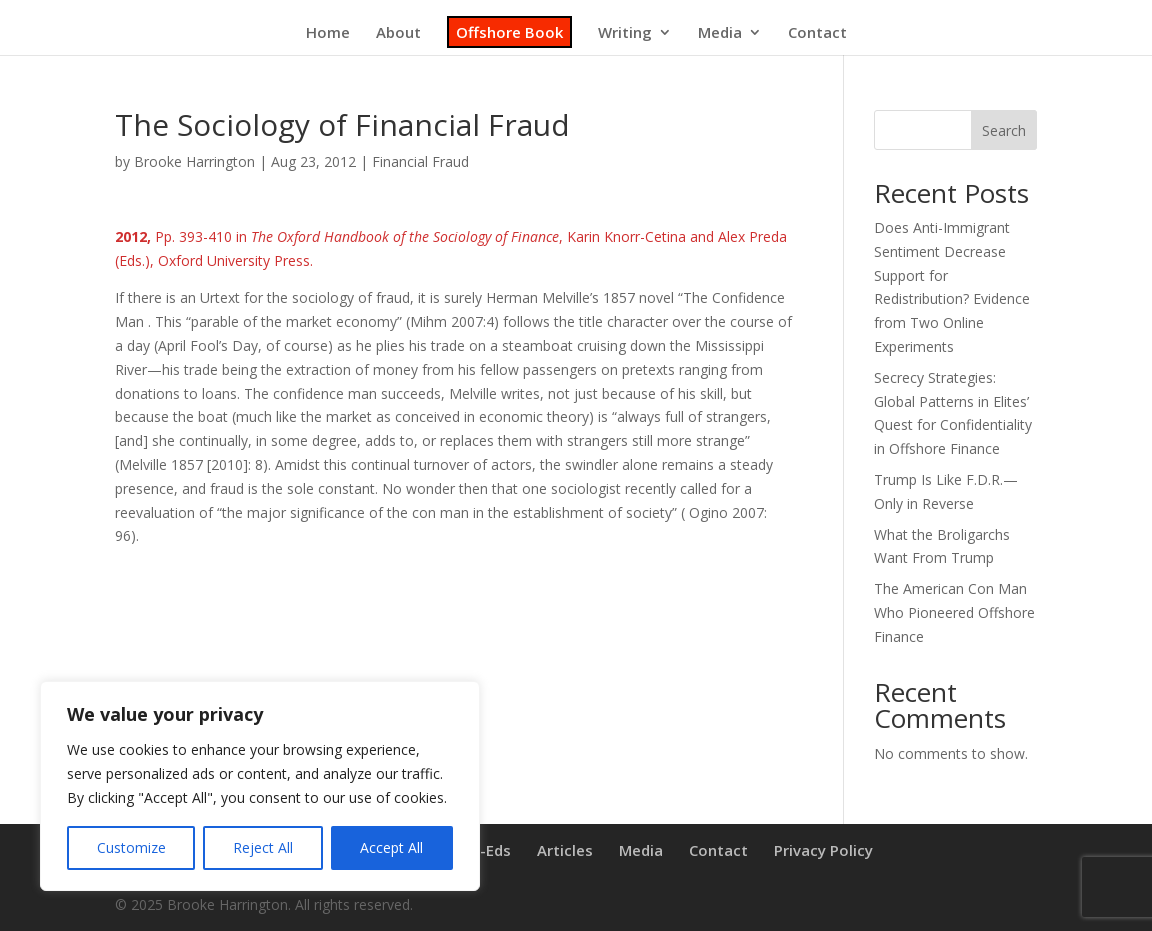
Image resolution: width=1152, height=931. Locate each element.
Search (1004, 130)
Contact (817, 33)
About (398, 33)
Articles (565, 850)
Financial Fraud (420, 161)
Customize (131, 847)
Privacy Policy (823, 850)
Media (720, 33)
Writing (625, 33)
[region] (260, 786)
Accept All (391, 847)
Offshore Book (509, 32)
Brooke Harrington (194, 161)
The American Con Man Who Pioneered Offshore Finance (954, 612)
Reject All (263, 847)
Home (328, 33)
